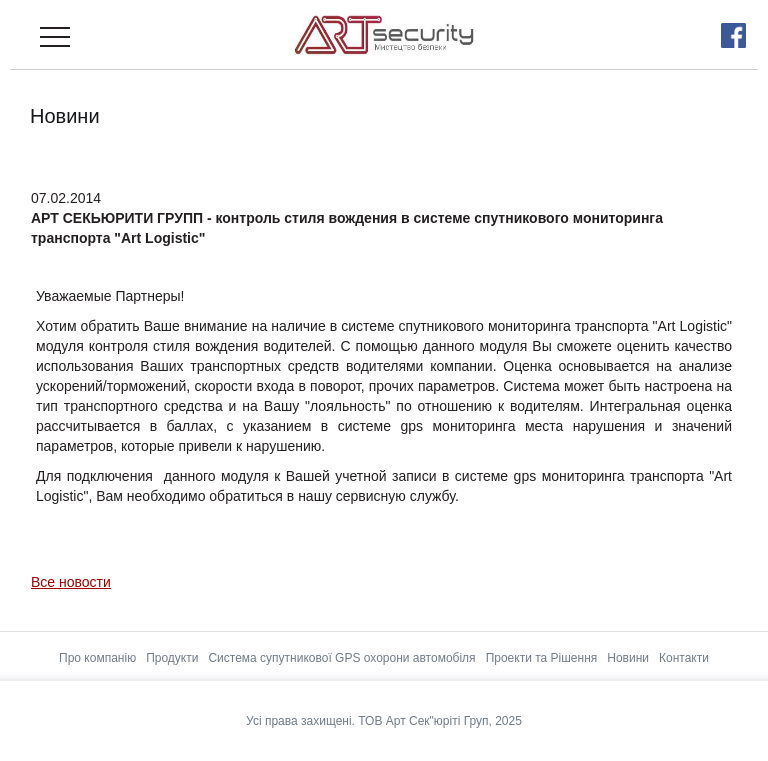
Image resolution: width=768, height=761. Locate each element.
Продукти (172, 658)
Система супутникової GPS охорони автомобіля (341, 658)
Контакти (684, 658)
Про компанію (97, 658)
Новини (628, 658)
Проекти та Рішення (542, 658)
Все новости (71, 582)
